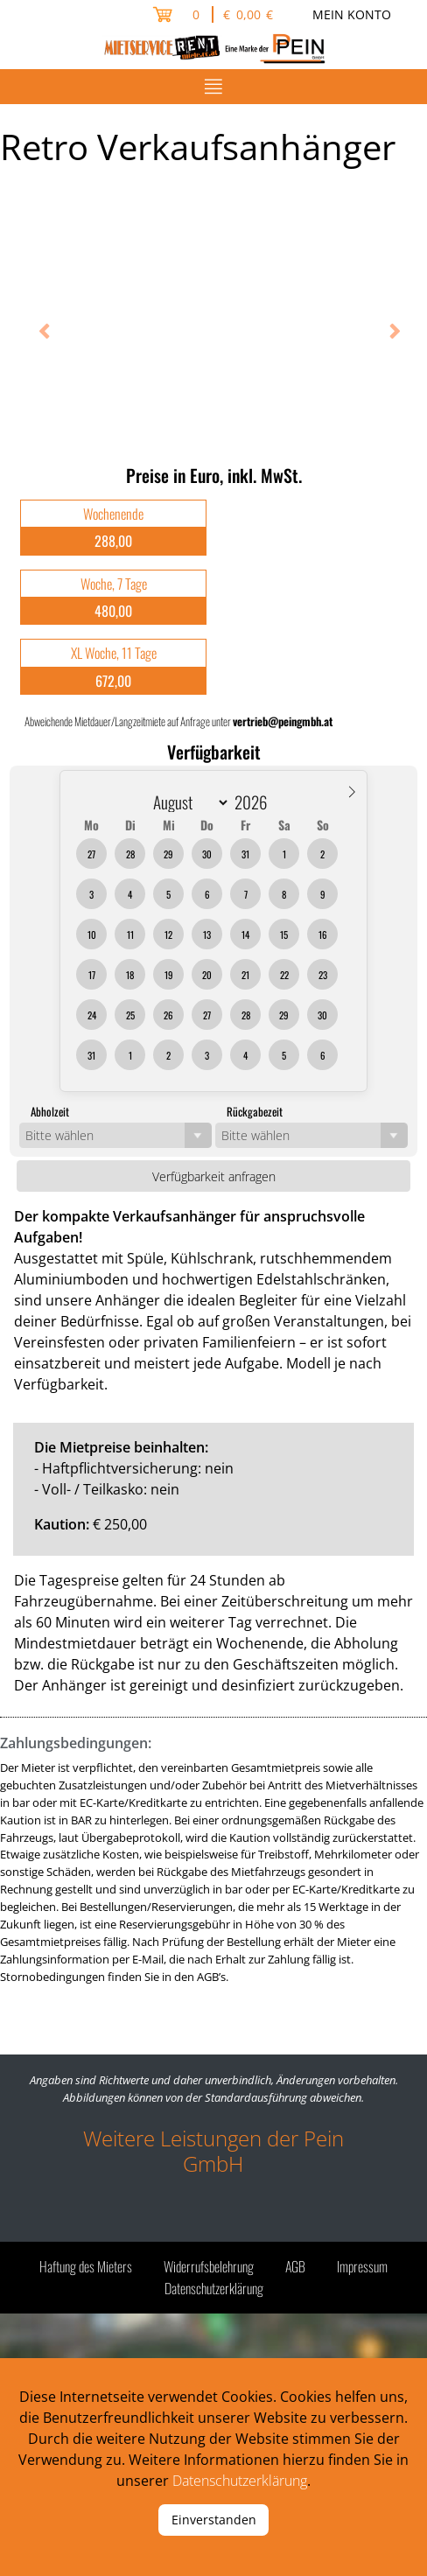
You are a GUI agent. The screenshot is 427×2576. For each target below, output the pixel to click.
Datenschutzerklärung (213, 2288)
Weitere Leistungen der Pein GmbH (213, 2151)
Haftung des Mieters (85, 2266)
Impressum (362, 2266)
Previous (39, 333)
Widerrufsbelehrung (209, 2266)
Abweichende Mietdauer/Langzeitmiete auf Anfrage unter (178, 721)
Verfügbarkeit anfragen (214, 1176)
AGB (295, 2266)
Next (387, 333)
